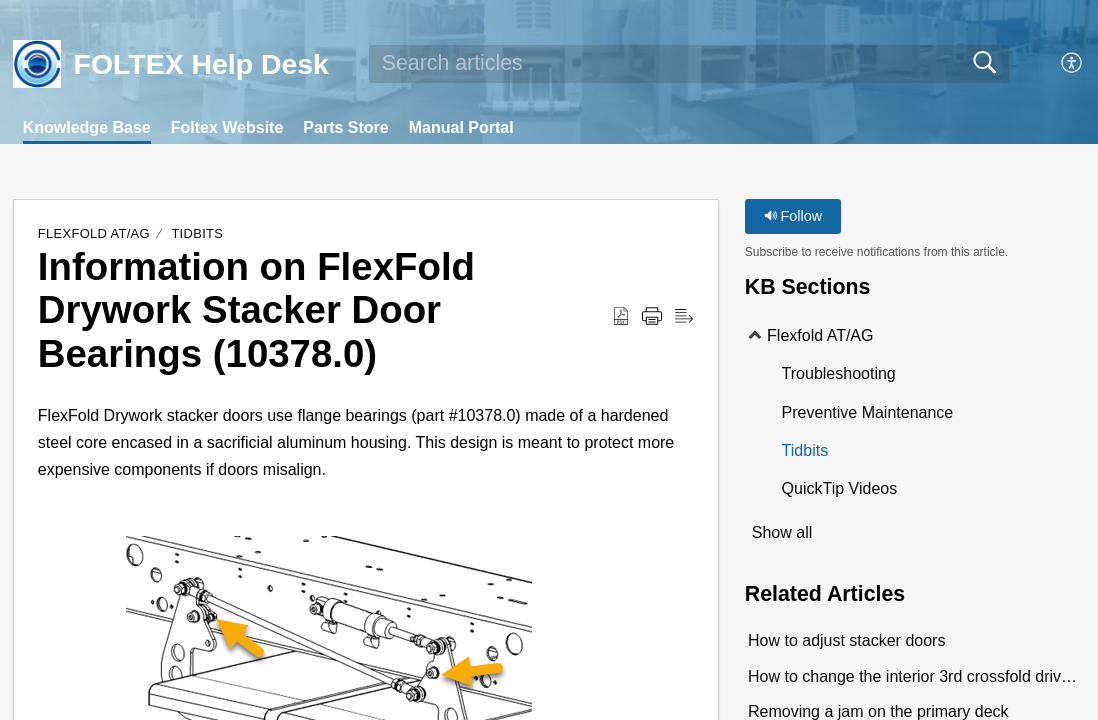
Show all (782, 532)
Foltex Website (227, 127)
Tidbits (197, 233)
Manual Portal (461, 127)
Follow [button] (793, 216)
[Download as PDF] (621, 317)
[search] (689, 64)
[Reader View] (684, 317)
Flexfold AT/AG (94, 233)
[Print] (652, 317)
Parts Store (345, 127)
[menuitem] (1072, 64)
